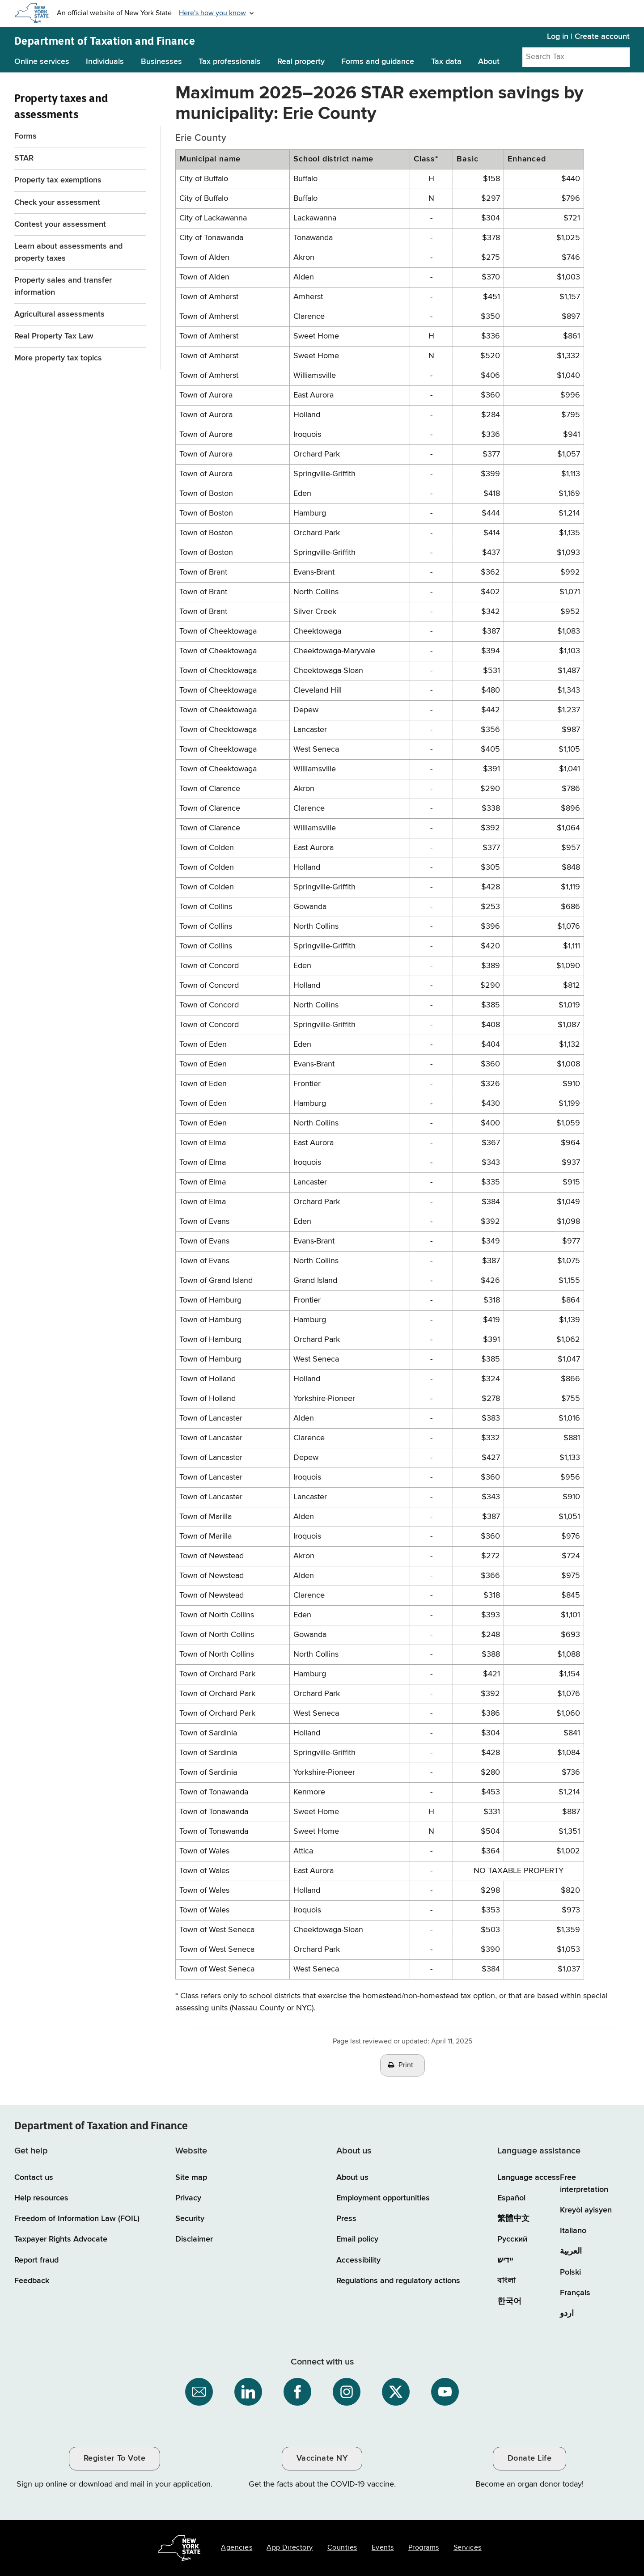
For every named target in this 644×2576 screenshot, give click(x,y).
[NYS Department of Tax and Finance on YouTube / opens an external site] (445, 2392)
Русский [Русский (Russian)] (512, 2239)
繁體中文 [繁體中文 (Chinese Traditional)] (513, 2219)
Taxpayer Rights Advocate (60, 2239)
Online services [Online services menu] (41, 62)
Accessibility (358, 2260)
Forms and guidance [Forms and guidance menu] (377, 62)
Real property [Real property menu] (301, 62)
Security (189, 2219)
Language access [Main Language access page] (528, 2178)
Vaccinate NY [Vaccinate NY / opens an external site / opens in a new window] (322, 2458)
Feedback (31, 2281)
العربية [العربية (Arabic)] (571, 2251)
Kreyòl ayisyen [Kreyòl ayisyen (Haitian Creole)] (586, 2210)
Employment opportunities (383, 2198)
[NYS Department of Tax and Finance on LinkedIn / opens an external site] (248, 2392)
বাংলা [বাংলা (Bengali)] (506, 2281)
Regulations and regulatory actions (398, 2281)
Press (346, 2219)
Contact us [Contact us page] (33, 2178)
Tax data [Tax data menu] (446, 62)
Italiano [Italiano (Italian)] (573, 2231)
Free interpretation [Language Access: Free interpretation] (584, 2184)
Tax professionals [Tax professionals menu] (230, 62)
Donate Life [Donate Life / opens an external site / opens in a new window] (530, 2458)
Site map (191, 2178)
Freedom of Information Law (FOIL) (77, 2219)
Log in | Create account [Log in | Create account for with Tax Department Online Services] (588, 37)
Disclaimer (194, 2239)
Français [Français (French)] (575, 2293)
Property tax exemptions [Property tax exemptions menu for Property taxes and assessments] (58, 180)
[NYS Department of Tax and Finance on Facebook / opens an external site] (297, 2392)
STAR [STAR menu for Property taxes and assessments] (24, 158)
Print (406, 2065)
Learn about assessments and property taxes (68, 252)
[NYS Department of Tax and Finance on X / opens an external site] (396, 2392)
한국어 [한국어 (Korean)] (509, 2301)
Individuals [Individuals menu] (105, 62)
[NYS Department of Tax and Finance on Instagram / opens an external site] (346, 2392)
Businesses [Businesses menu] (161, 62)
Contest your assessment (60, 224)
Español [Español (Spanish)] (511, 2198)
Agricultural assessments (59, 314)
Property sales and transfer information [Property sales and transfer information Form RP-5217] (63, 286)
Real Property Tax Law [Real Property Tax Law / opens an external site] (53, 336)
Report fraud (36, 2260)
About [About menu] (489, 62)
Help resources (41, 2198)
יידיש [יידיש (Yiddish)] (505, 2260)
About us (352, 2178)
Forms (25, 136)
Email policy (357, 2239)
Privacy (188, 2198)
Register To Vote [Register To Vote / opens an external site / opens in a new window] (114, 2458)
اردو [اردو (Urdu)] (567, 2314)
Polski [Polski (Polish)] (570, 2272)
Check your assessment (57, 203)
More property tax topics (58, 358)
